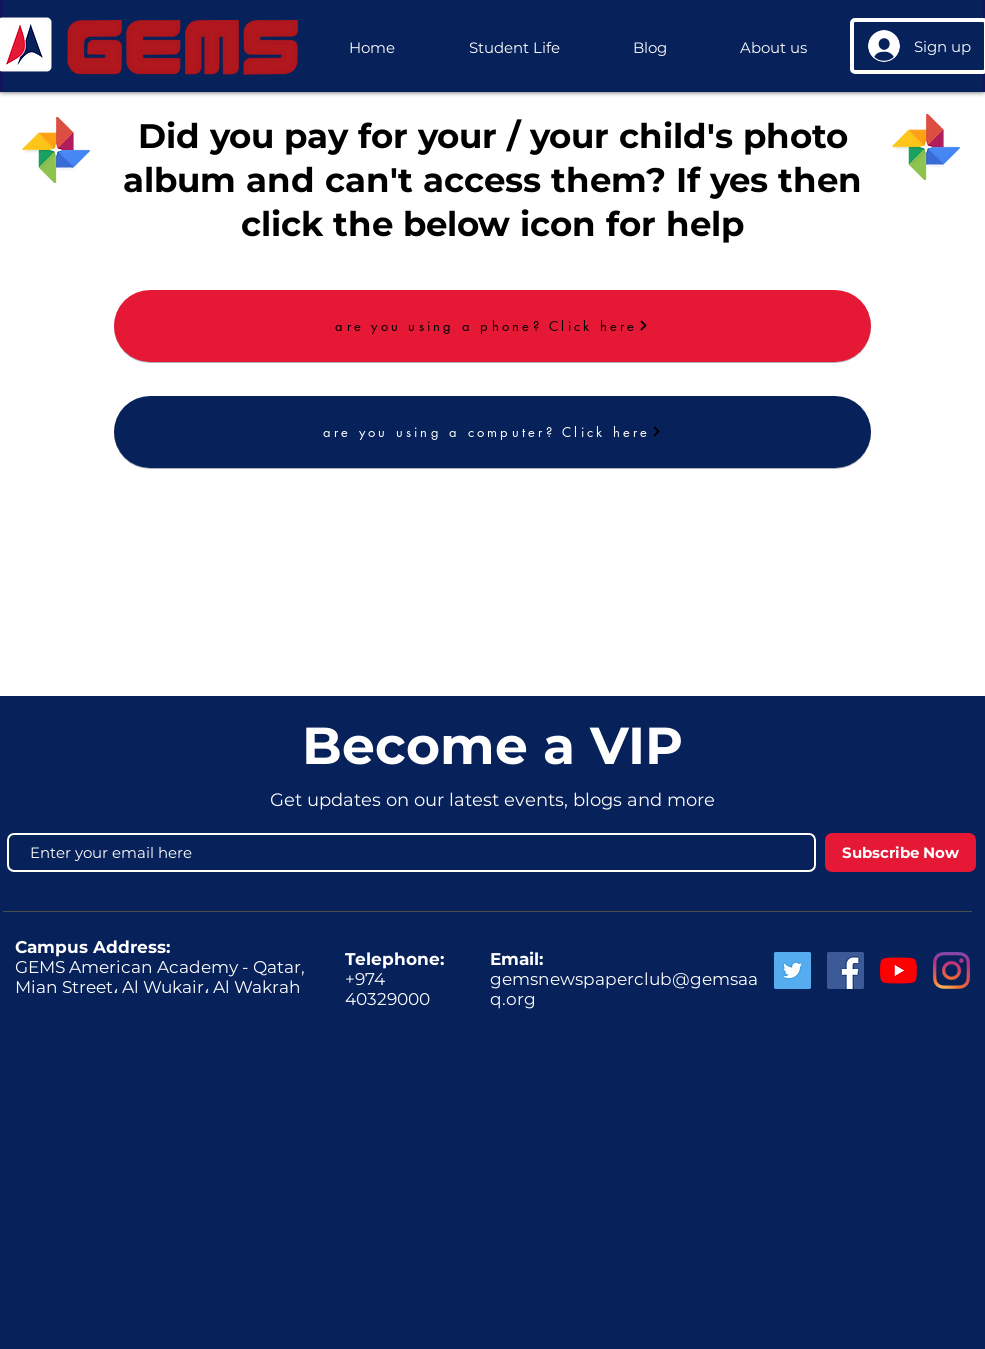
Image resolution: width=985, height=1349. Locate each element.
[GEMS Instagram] (951, 970)
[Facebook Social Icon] (845, 970)
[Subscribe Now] (900, 852)
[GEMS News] (898, 970)
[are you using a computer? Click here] (492, 432)
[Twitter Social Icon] (792, 970)
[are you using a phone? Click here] (492, 326)
